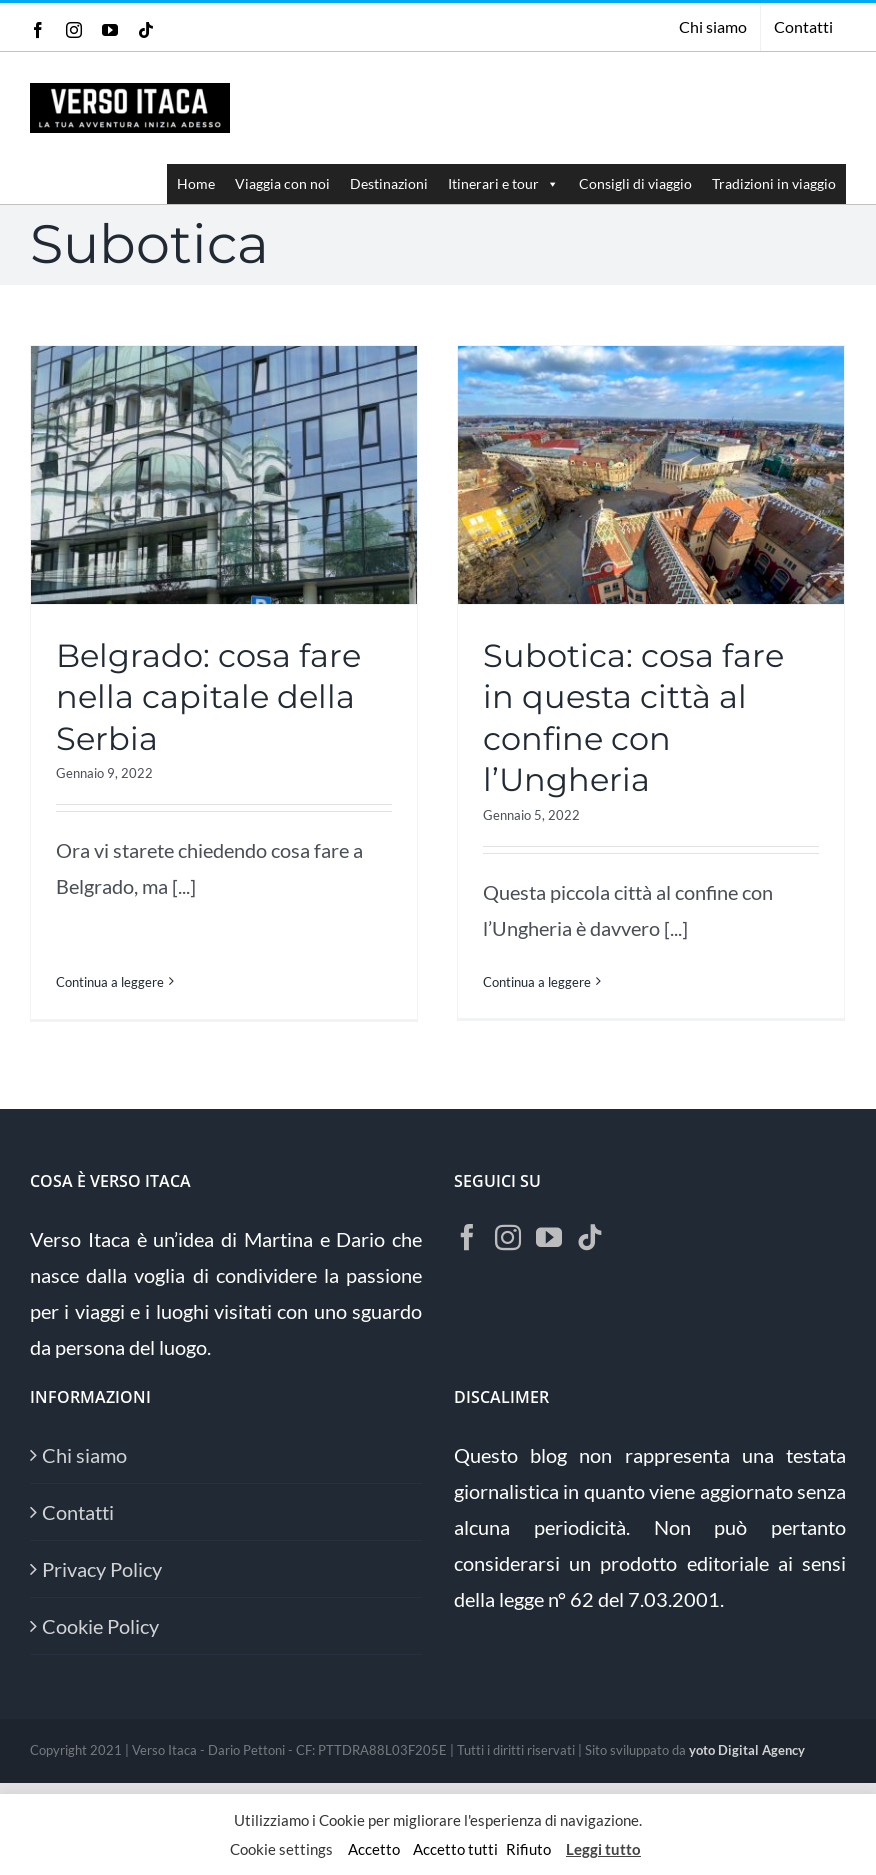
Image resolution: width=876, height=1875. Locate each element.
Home (196, 183)
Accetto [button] (374, 1849)
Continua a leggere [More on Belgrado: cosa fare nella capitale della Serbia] (110, 939)
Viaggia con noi (282, 183)
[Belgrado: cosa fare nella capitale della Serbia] (224, 474)
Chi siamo (84, 1465)
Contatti (78, 1522)
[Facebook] (467, 1247)
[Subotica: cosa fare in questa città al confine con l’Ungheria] (644, 474)
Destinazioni (389, 183)
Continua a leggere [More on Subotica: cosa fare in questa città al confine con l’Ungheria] (530, 981)
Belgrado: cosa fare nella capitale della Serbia (208, 696)
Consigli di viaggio (635, 183)
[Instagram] (508, 1247)
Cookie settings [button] (281, 1849)
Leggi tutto (603, 1849)
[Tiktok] (590, 1247)
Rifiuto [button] (528, 1849)
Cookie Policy (100, 1636)
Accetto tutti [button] (455, 1849)
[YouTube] (549, 1247)
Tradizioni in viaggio (774, 183)
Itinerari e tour (503, 184)
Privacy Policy (102, 1579)
